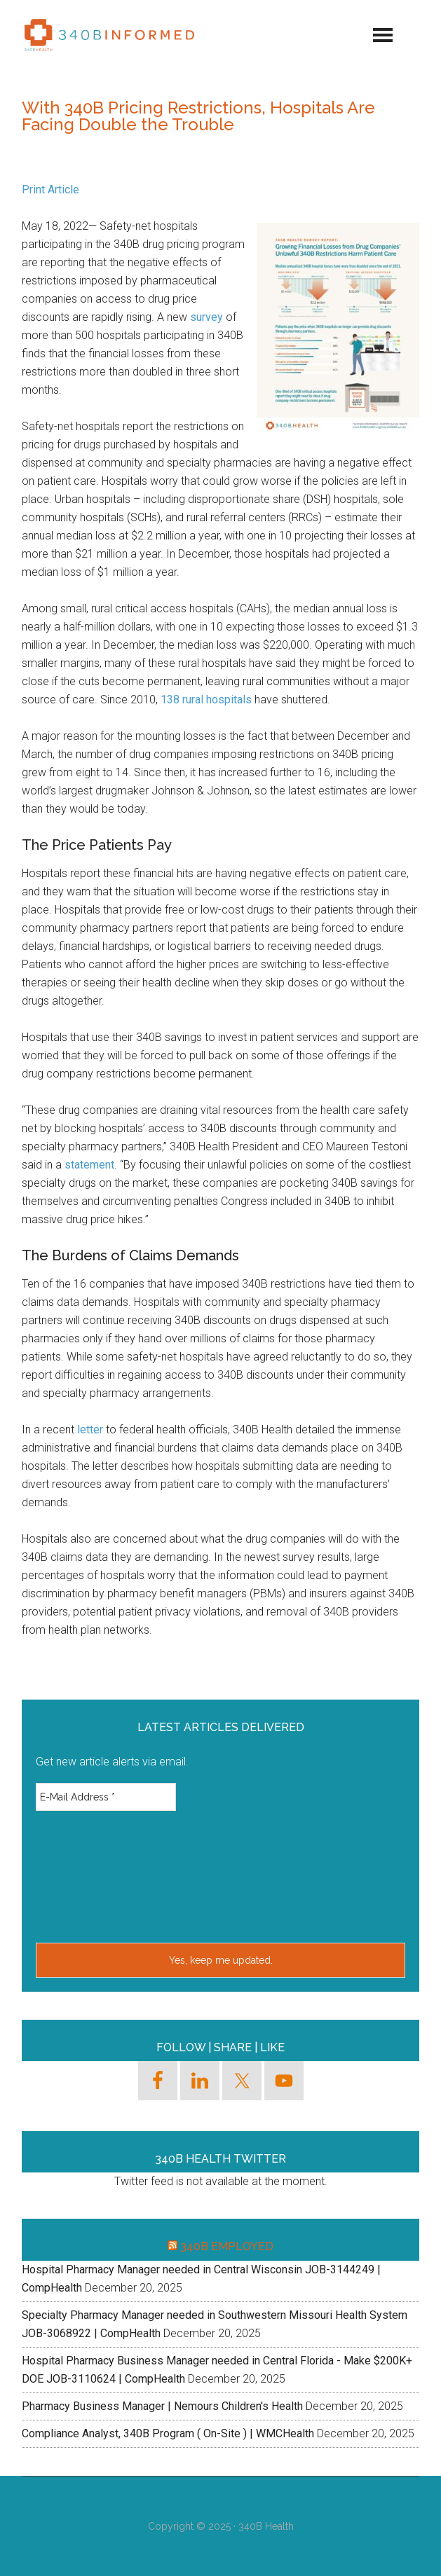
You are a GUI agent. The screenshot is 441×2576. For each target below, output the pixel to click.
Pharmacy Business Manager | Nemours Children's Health (162, 2406)
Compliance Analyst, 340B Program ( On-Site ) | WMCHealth (168, 2433)
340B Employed (226, 2246)
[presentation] (93, 1875)
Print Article (50, 189)
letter (90, 1429)
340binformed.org (109, 35)
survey (206, 317)
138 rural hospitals (206, 699)
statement (89, 1164)
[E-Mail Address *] (106, 1797)
